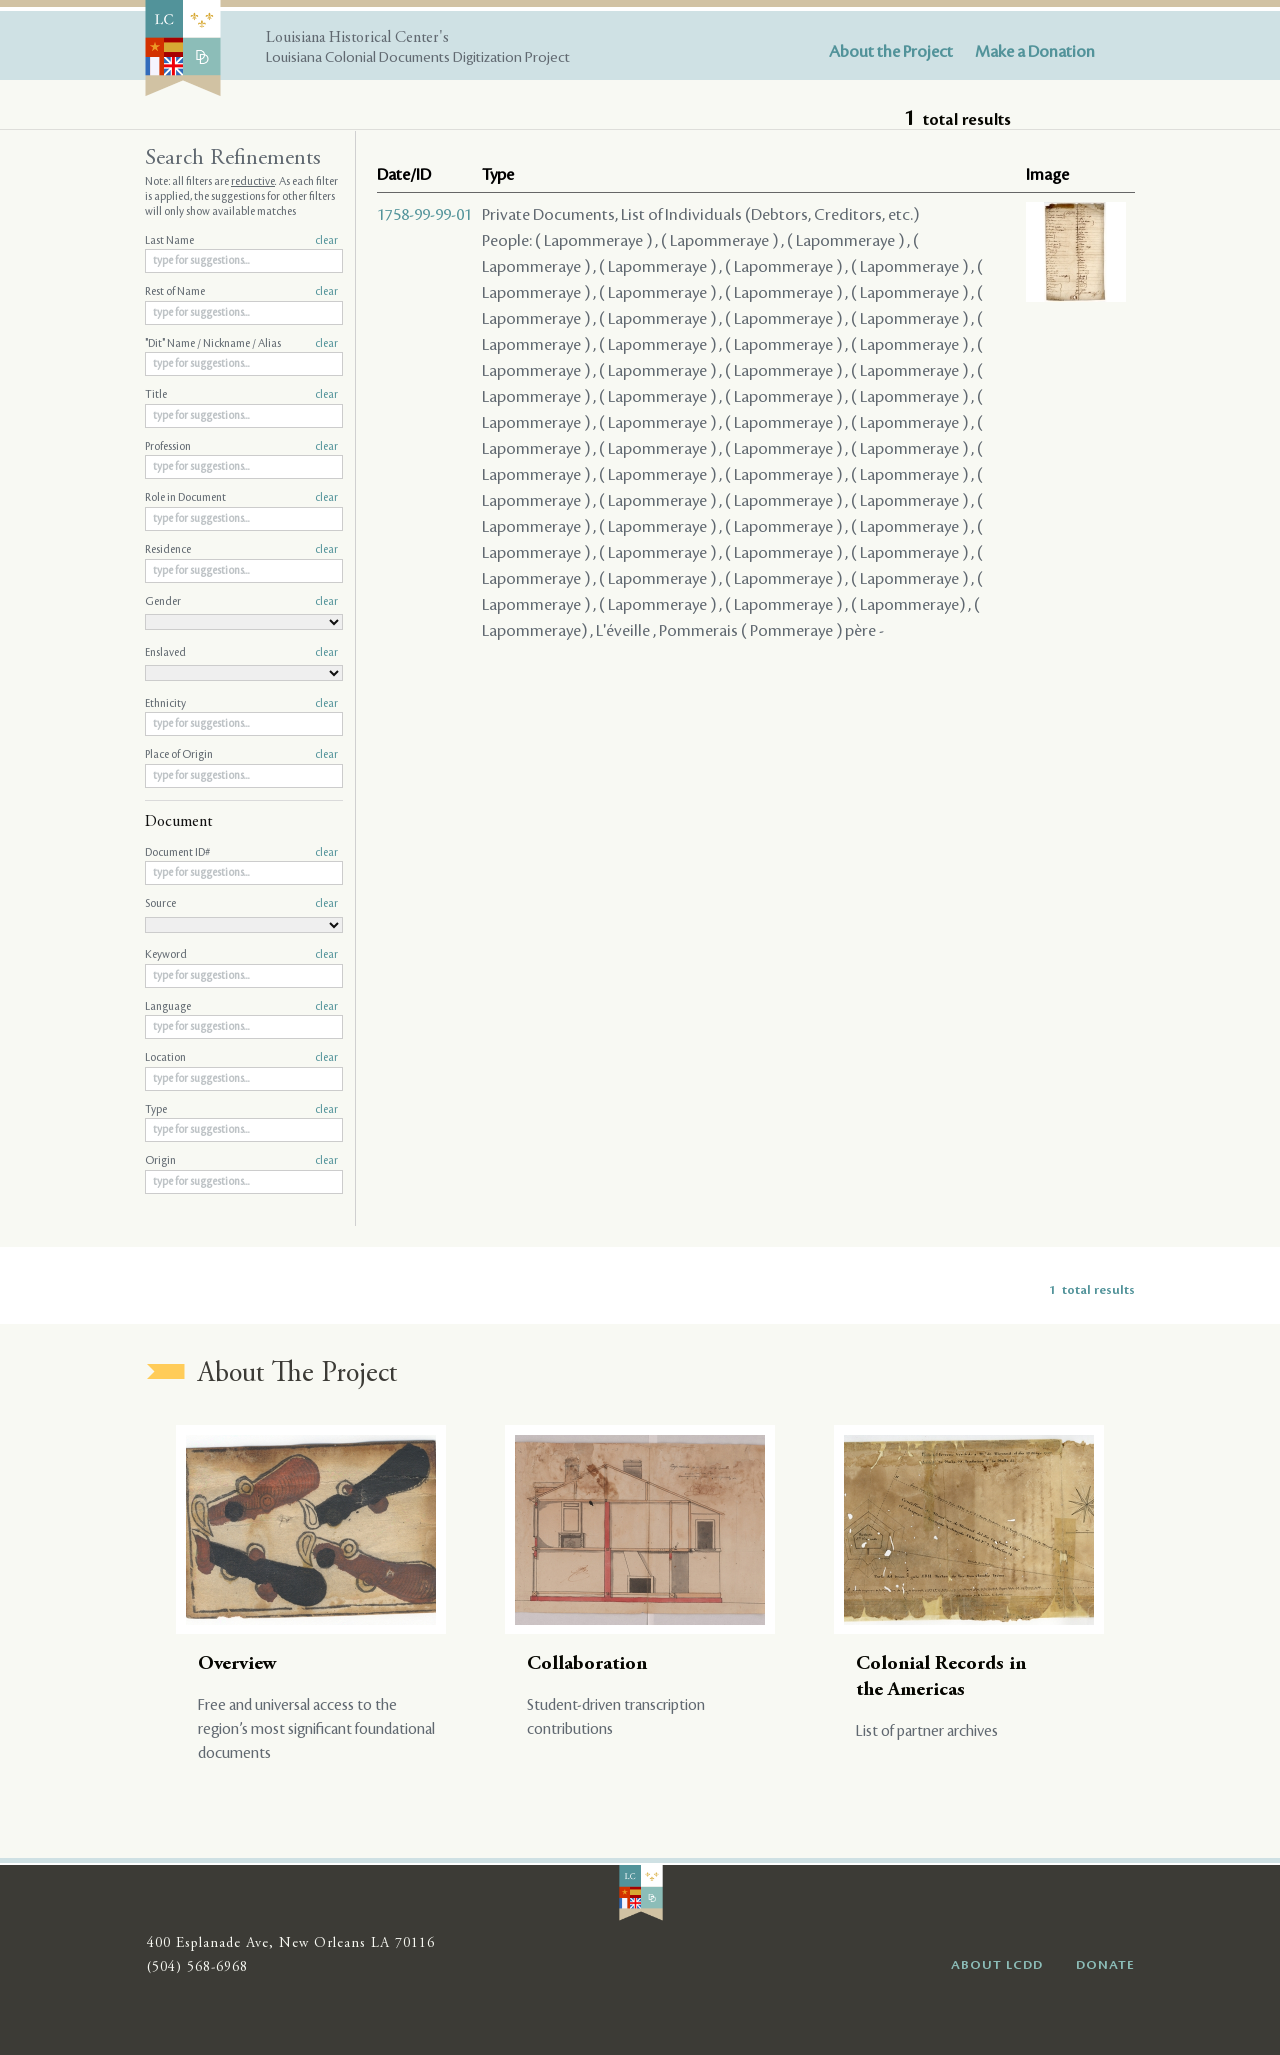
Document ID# (241, 853)
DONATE (1105, 1965)
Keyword (241, 955)
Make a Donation (1035, 52)
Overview (237, 1664)
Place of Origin (241, 755)
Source (241, 904)
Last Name (241, 241)
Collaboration (587, 1664)
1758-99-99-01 (424, 215)
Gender (241, 602)
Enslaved (241, 653)
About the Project (891, 52)
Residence (241, 550)
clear (326, 241)
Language (241, 1007)
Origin (241, 1161)
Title (241, 395)
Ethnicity (241, 704)
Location (241, 1058)
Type (241, 1110)
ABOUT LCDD (997, 1965)
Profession (241, 447)
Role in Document (241, 498)
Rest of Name (241, 292)
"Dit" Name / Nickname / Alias (241, 344)
